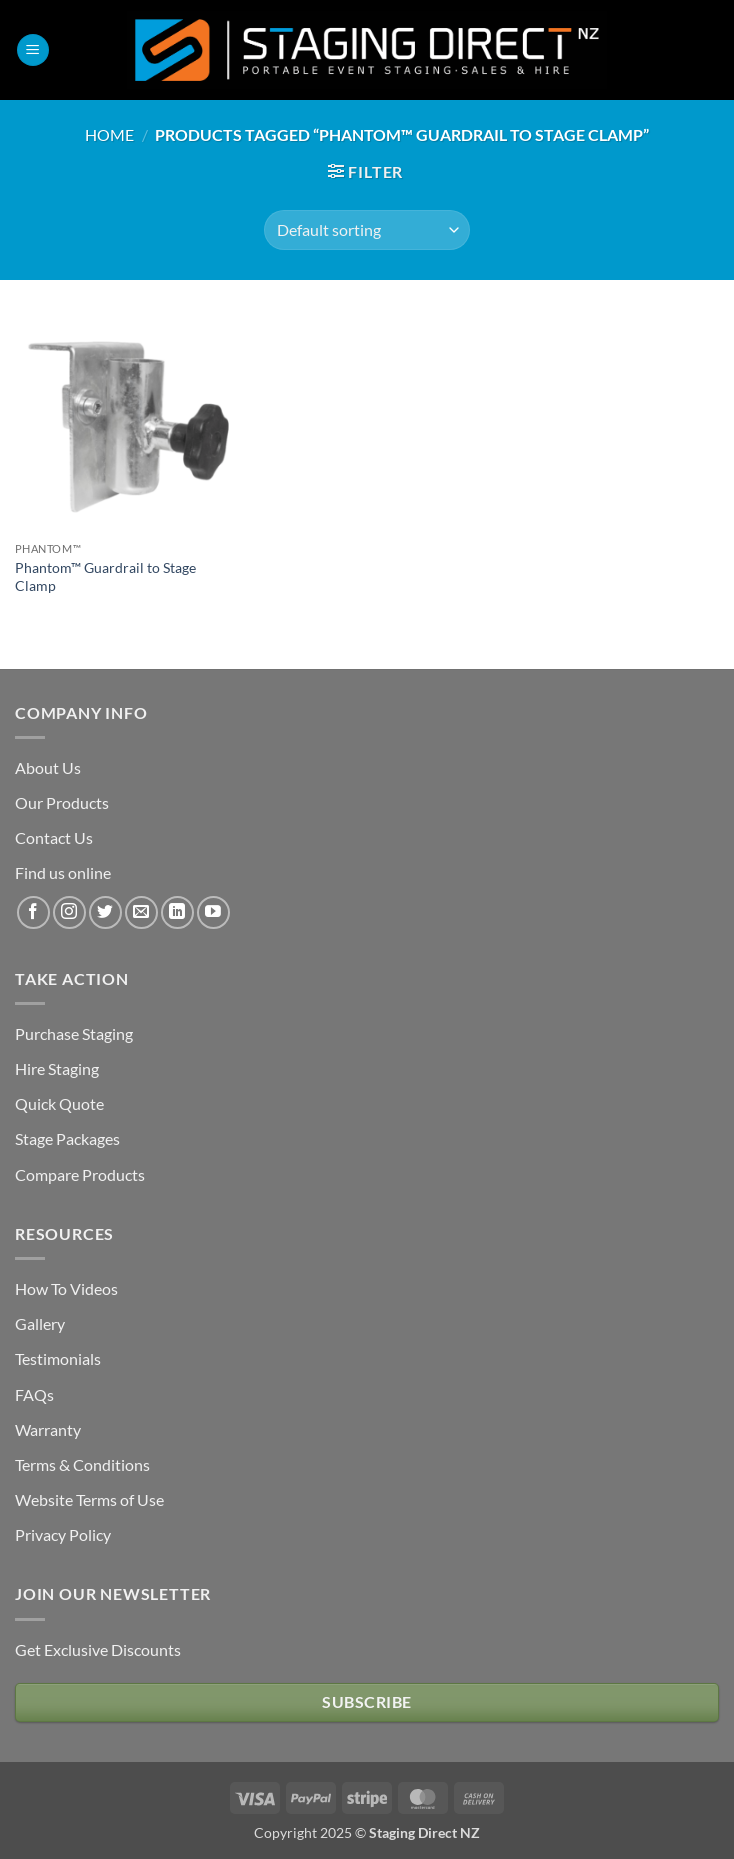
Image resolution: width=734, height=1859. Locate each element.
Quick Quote (59, 1103)
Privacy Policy (63, 1534)
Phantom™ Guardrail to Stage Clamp (105, 577)
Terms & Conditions (82, 1464)
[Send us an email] (141, 912)
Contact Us (54, 837)
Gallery (40, 1323)
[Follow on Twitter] (105, 912)
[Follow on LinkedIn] (177, 912)
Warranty (48, 1429)
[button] (33, 50)
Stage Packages (67, 1138)
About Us (48, 767)
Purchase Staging (74, 1033)
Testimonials (58, 1358)
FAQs (34, 1394)
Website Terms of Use (89, 1499)
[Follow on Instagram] (69, 912)
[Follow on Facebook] (33, 912)
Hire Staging (57, 1068)
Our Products (62, 802)
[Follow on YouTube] (213, 912)
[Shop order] (366, 230)
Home (109, 134)
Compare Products (80, 1174)
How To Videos (66, 1288)
